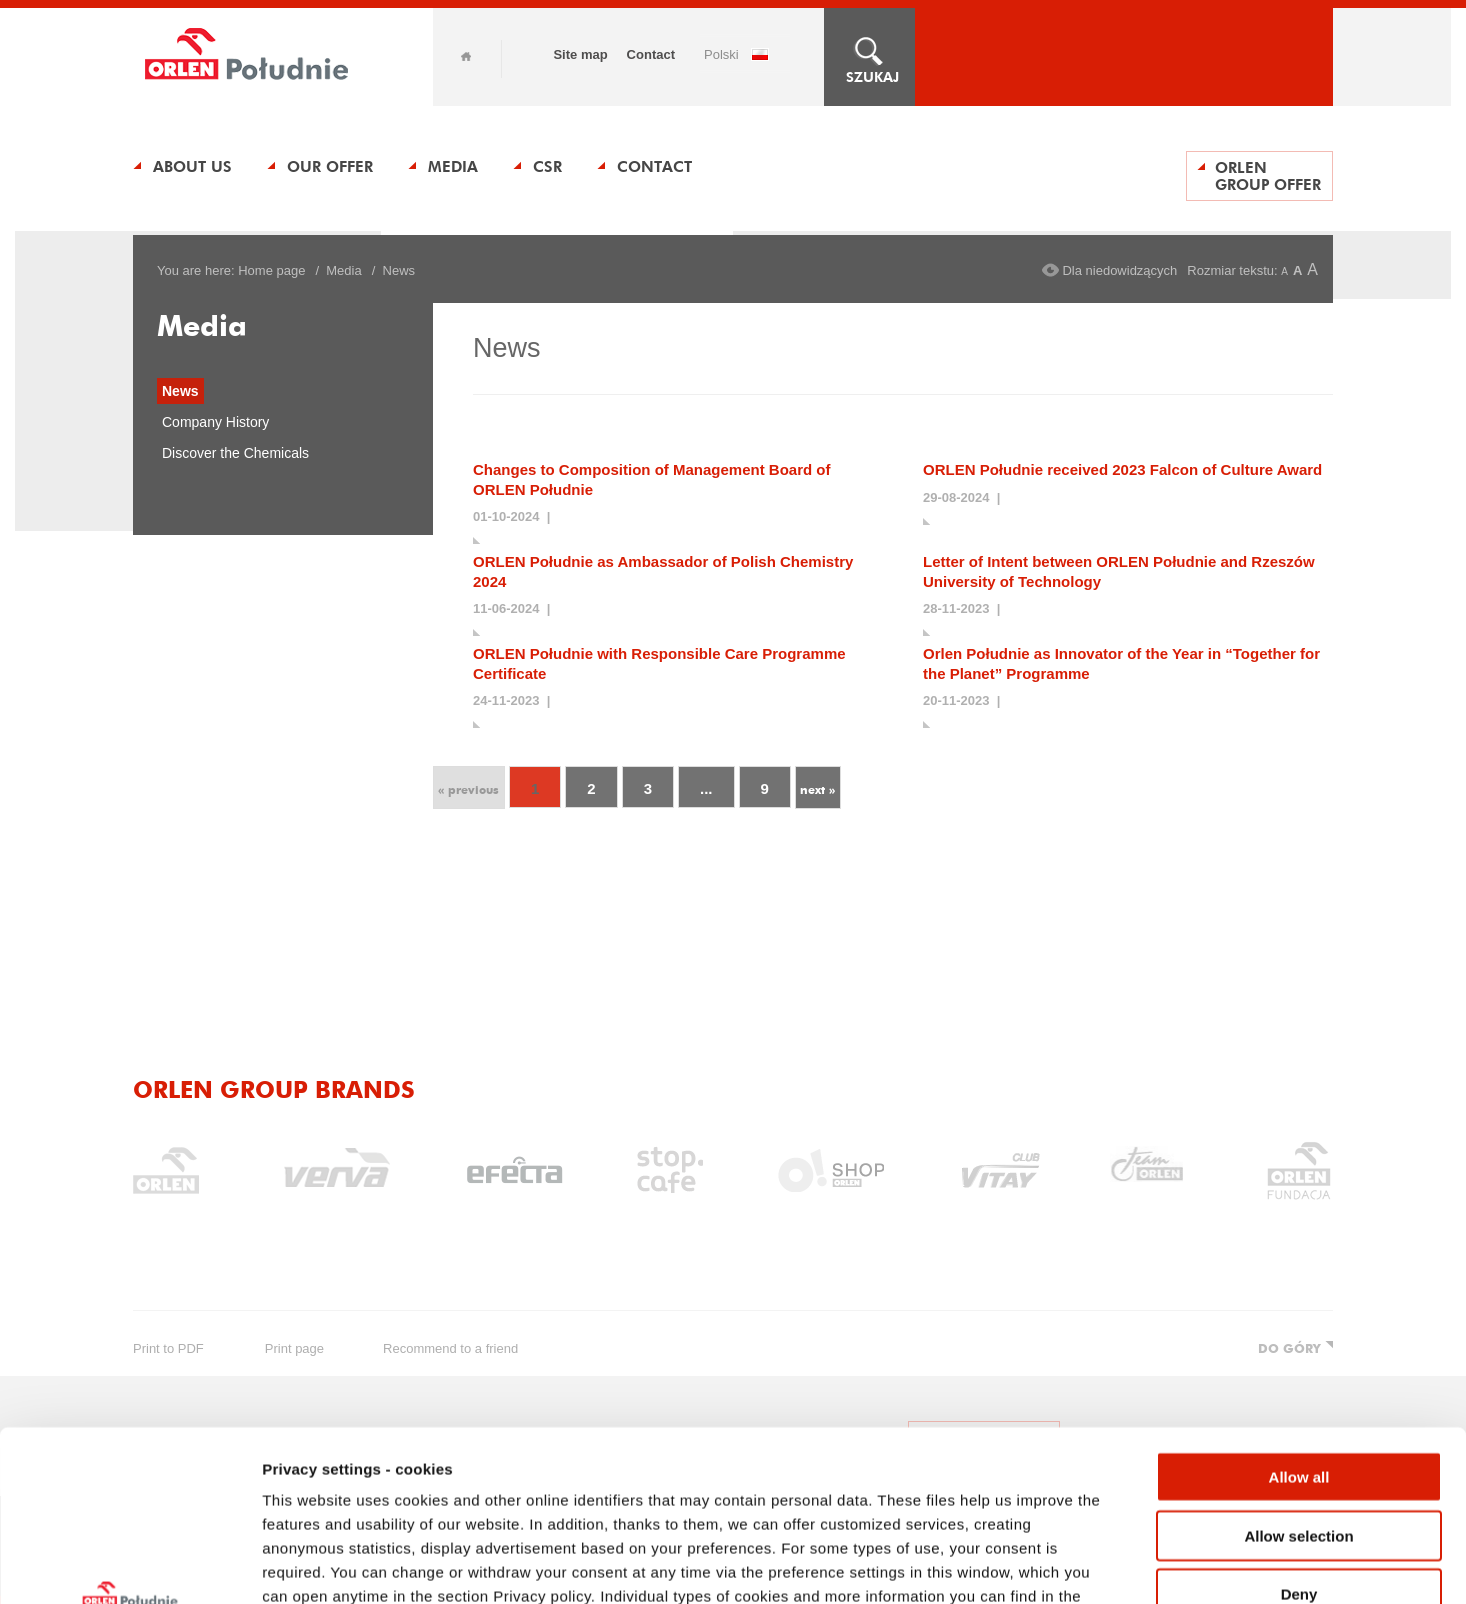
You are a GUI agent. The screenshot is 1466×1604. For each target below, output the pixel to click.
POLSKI (721, 54)
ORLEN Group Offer (1268, 176)
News (180, 391)
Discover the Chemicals (235, 453)
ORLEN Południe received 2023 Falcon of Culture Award (1122, 469)
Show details (1049, 1564)
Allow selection (1298, 1375)
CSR (547, 166)
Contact (651, 54)
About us (192, 166)
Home (466, 56)
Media (453, 166)
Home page (271, 270)
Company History (215, 422)
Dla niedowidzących (1119, 270)
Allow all (1299, 1316)
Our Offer (330, 166)
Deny (1299, 1433)
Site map (580, 54)
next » (817, 790)
